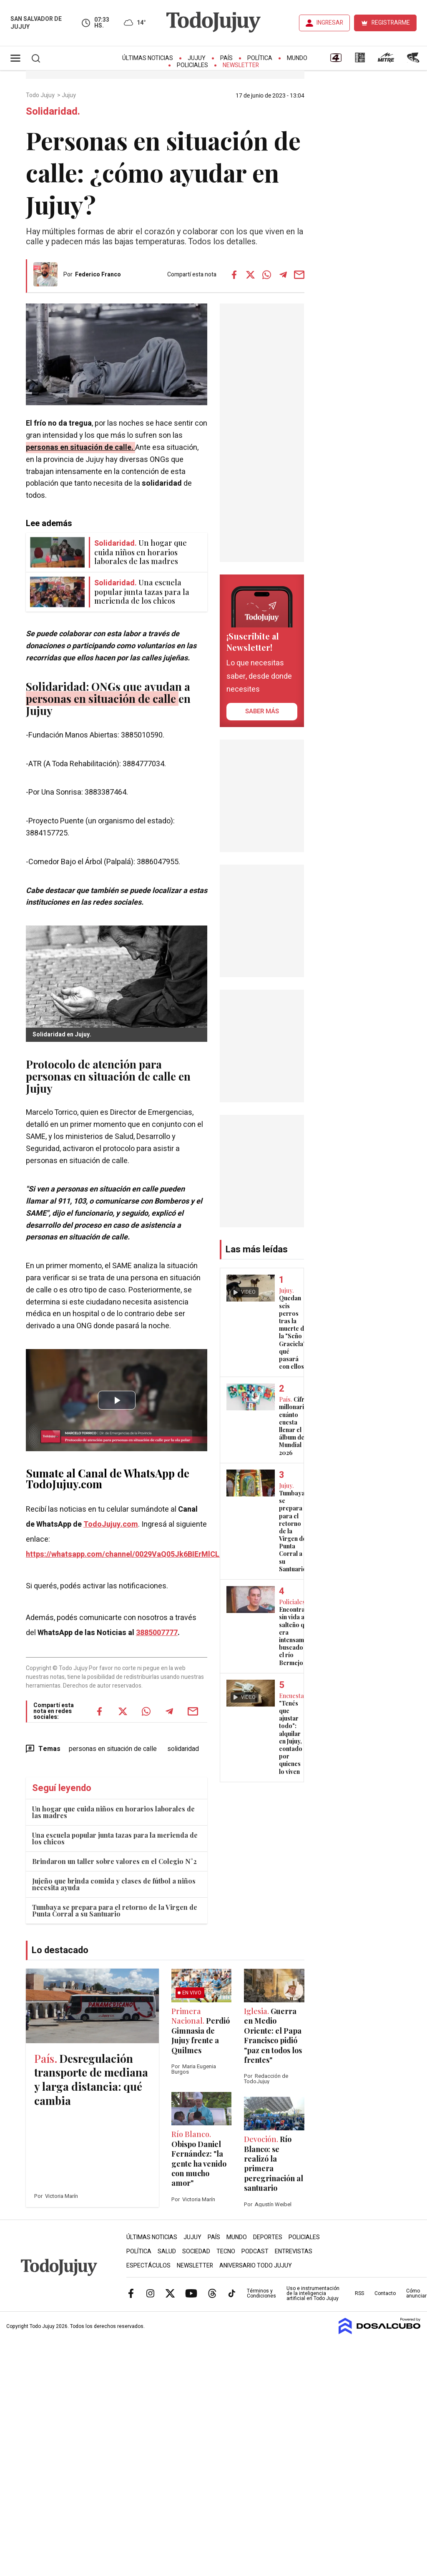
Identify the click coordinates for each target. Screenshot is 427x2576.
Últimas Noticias (147, 58)
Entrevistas (293, 2251)
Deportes (267, 2237)
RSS (359, 2293)
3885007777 (157, 1632)
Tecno (225, 2251)
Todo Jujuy (41, 95)
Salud (167, 2251)
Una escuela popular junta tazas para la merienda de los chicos (115, 1838)
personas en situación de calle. (80, 447)
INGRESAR (329, 22)
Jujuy (197, 58)
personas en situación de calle (113, 1749)
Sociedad (196, 2251)
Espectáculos (148, 2265)
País (226, 58)
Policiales (192, 65)
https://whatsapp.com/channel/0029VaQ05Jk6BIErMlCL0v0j (130, 1554)
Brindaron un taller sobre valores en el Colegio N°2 (114, 1861)
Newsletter (241, 65)
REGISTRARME (391, 22)
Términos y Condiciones (261, 2293)
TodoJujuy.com (110, 1524)
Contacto (385, 2293)
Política (259, 58)
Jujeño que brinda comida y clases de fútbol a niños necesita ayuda (114, 1884)
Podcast (255, 2251)
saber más (262, 711)
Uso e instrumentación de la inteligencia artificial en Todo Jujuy (312, 2293)
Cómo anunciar (416, 2293)
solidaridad (183, 1749)
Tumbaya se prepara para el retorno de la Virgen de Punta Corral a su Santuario (114, 1910)
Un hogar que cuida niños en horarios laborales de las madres (113, 1812)
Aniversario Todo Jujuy (255, 2265)
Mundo (297, 58)
